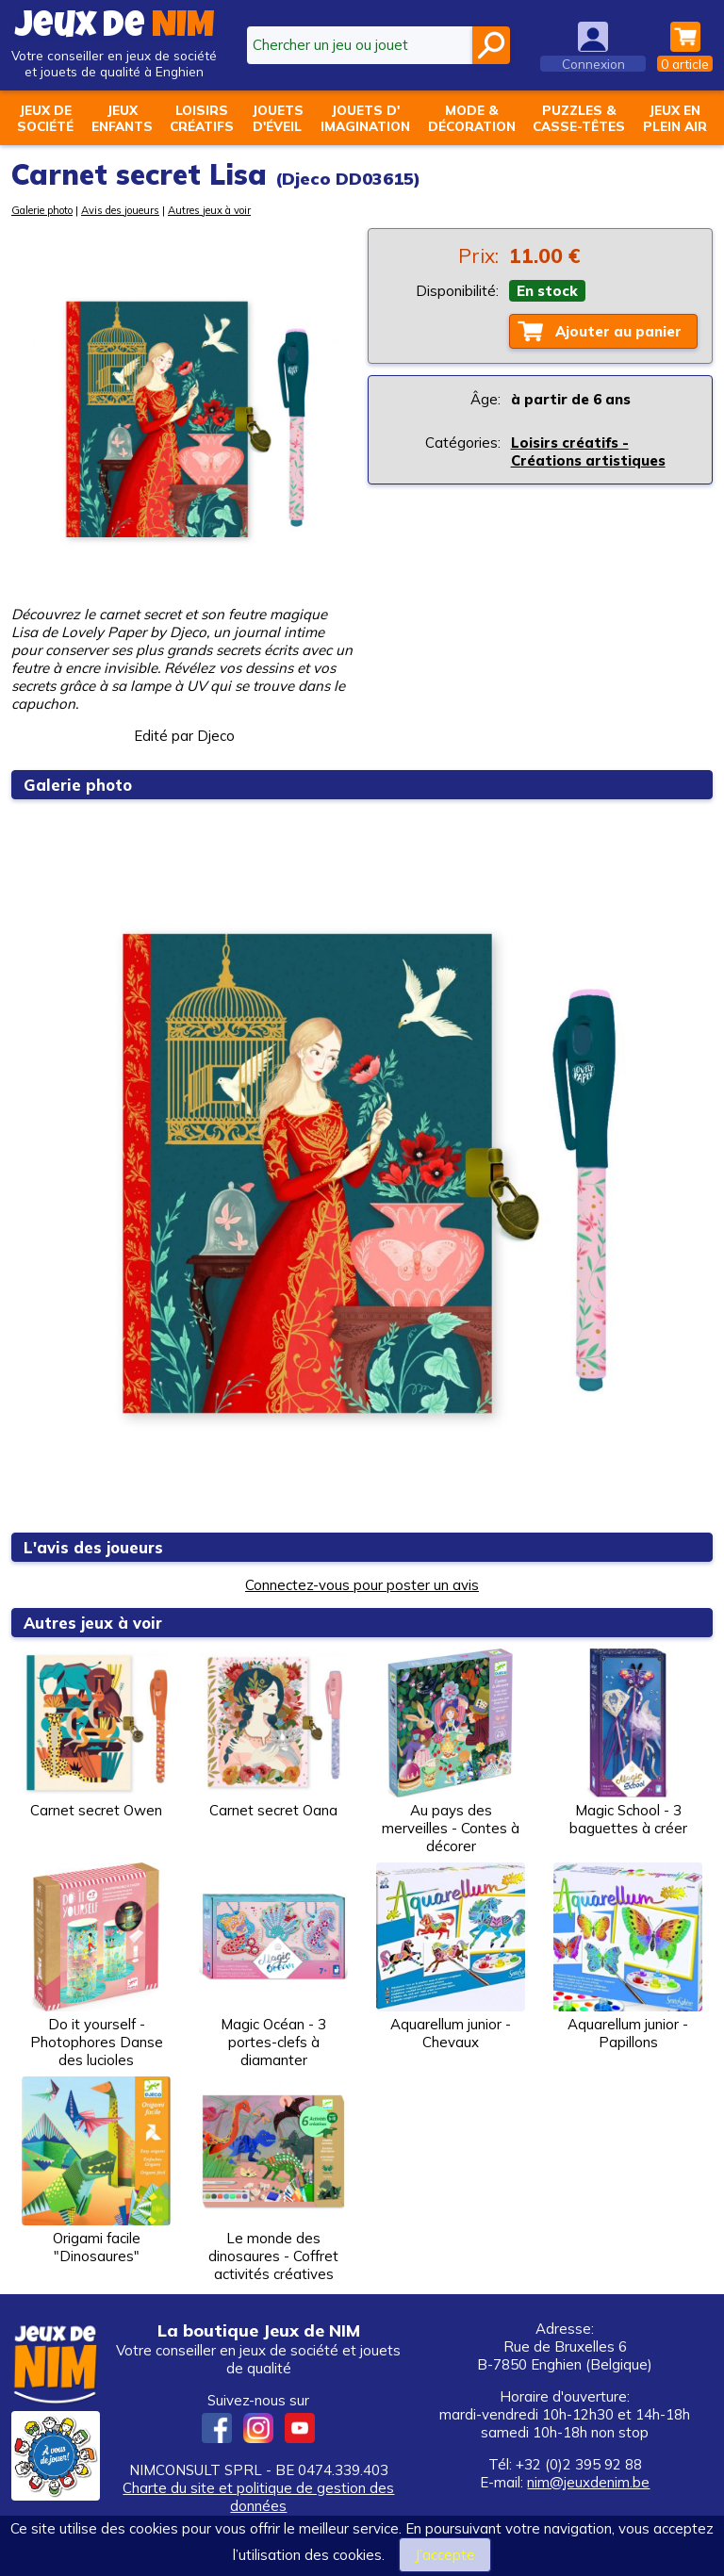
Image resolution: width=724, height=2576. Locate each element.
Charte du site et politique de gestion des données (258, 2497)
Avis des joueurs (120, 210)
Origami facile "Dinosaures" (96, 2170)
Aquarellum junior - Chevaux (450, 1956)
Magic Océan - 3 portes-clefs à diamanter (273, 1965)
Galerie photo (42, 210)
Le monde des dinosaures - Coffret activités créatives (273, 2179)
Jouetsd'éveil (278, 118)
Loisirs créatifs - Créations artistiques (588, 451)
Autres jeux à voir (209, 210)
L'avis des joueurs (95, 1547)
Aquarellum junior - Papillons (627, 1956)
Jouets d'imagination (365, 118)
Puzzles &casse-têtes (579, 118)
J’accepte (445, 2555)
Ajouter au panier (618, 331)
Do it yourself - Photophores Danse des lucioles (96, 1965)
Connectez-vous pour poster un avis (362, 1585)
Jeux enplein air (675, 118)
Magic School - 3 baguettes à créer (627, 1743)
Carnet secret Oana (273, 1734)
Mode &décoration (472, 118)
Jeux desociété (45, 118)
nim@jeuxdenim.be (588, 2482)
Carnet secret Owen (96, 1734)
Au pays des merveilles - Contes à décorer (450, 1752)
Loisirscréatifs (202, 118)
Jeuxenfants (122, 118)
